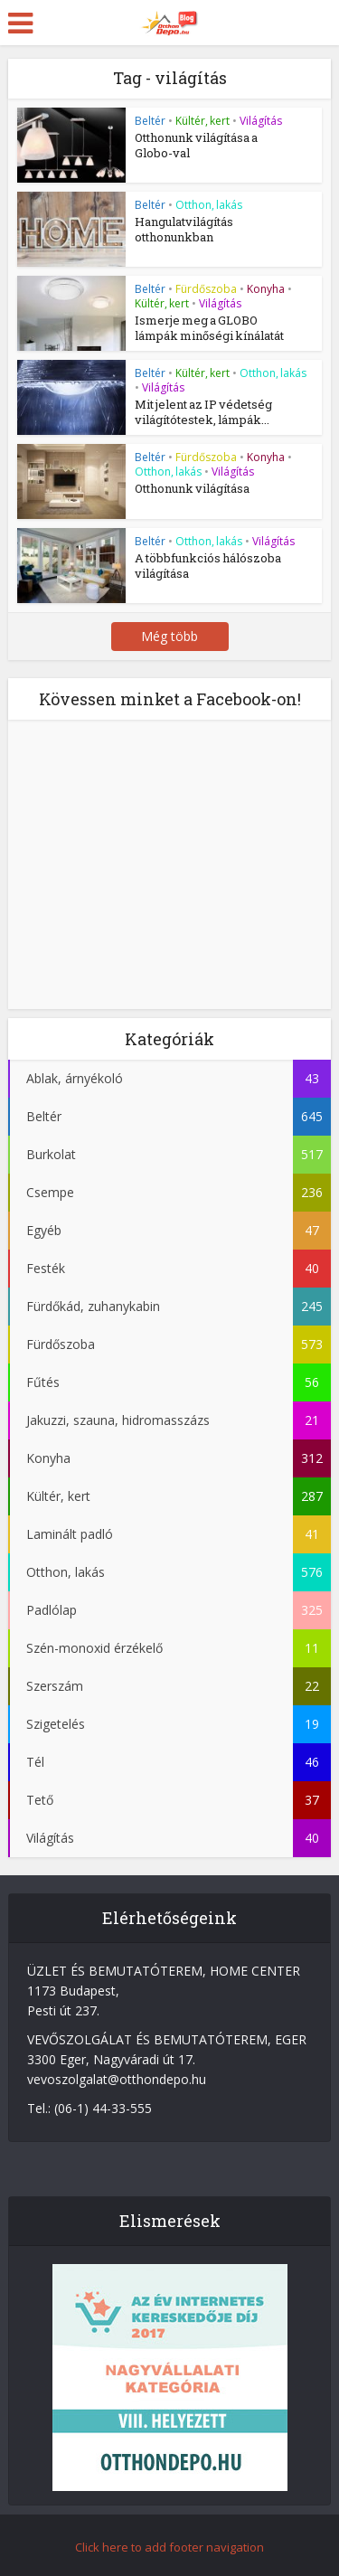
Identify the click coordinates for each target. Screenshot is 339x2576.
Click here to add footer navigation (169, 2547)
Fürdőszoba (206, 289)
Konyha (266, 289)
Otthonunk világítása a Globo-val (196, 145)
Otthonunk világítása (192, 488)
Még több (169, 636)
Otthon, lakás (208, 204)
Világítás (261, 120)
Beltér (150, 120)
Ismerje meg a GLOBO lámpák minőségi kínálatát (209, 328)
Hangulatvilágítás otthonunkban (184, 229)
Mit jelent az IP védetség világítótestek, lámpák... (203, 412)
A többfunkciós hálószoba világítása (208, 565)
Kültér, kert (202, 120)
